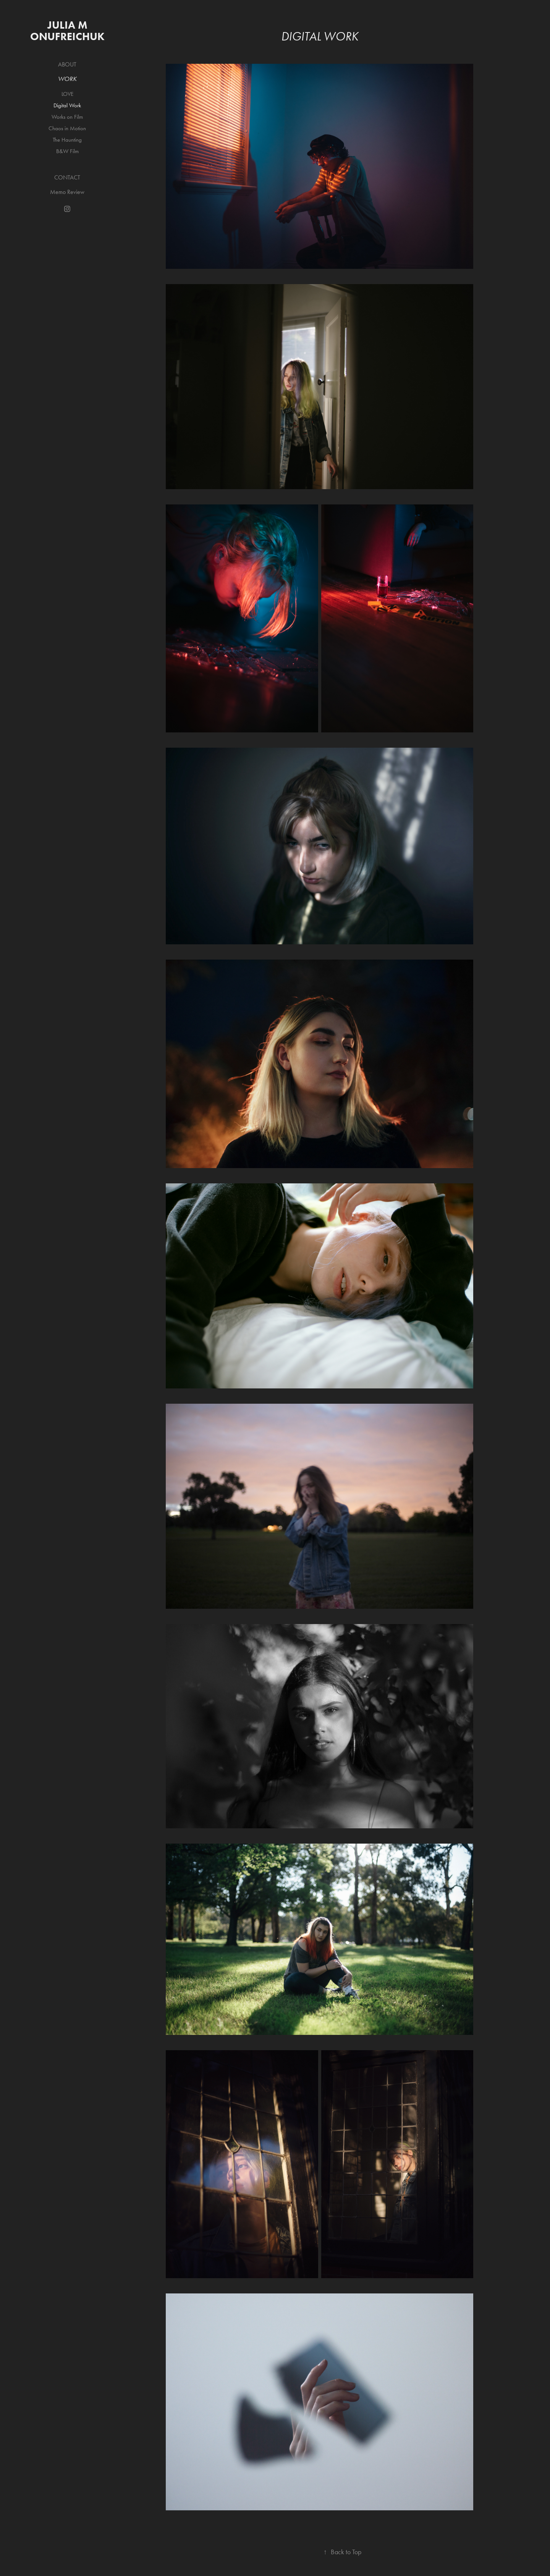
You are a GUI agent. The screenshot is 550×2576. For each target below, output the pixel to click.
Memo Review (67, 192)
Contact (67, 177)
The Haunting (67, 139)
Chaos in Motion (67, 128)
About (67, 64)
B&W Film (67, 151)
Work (67, 78)
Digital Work (67, 105)
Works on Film (67, 116)
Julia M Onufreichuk (67, 30)
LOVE (67, 93)
